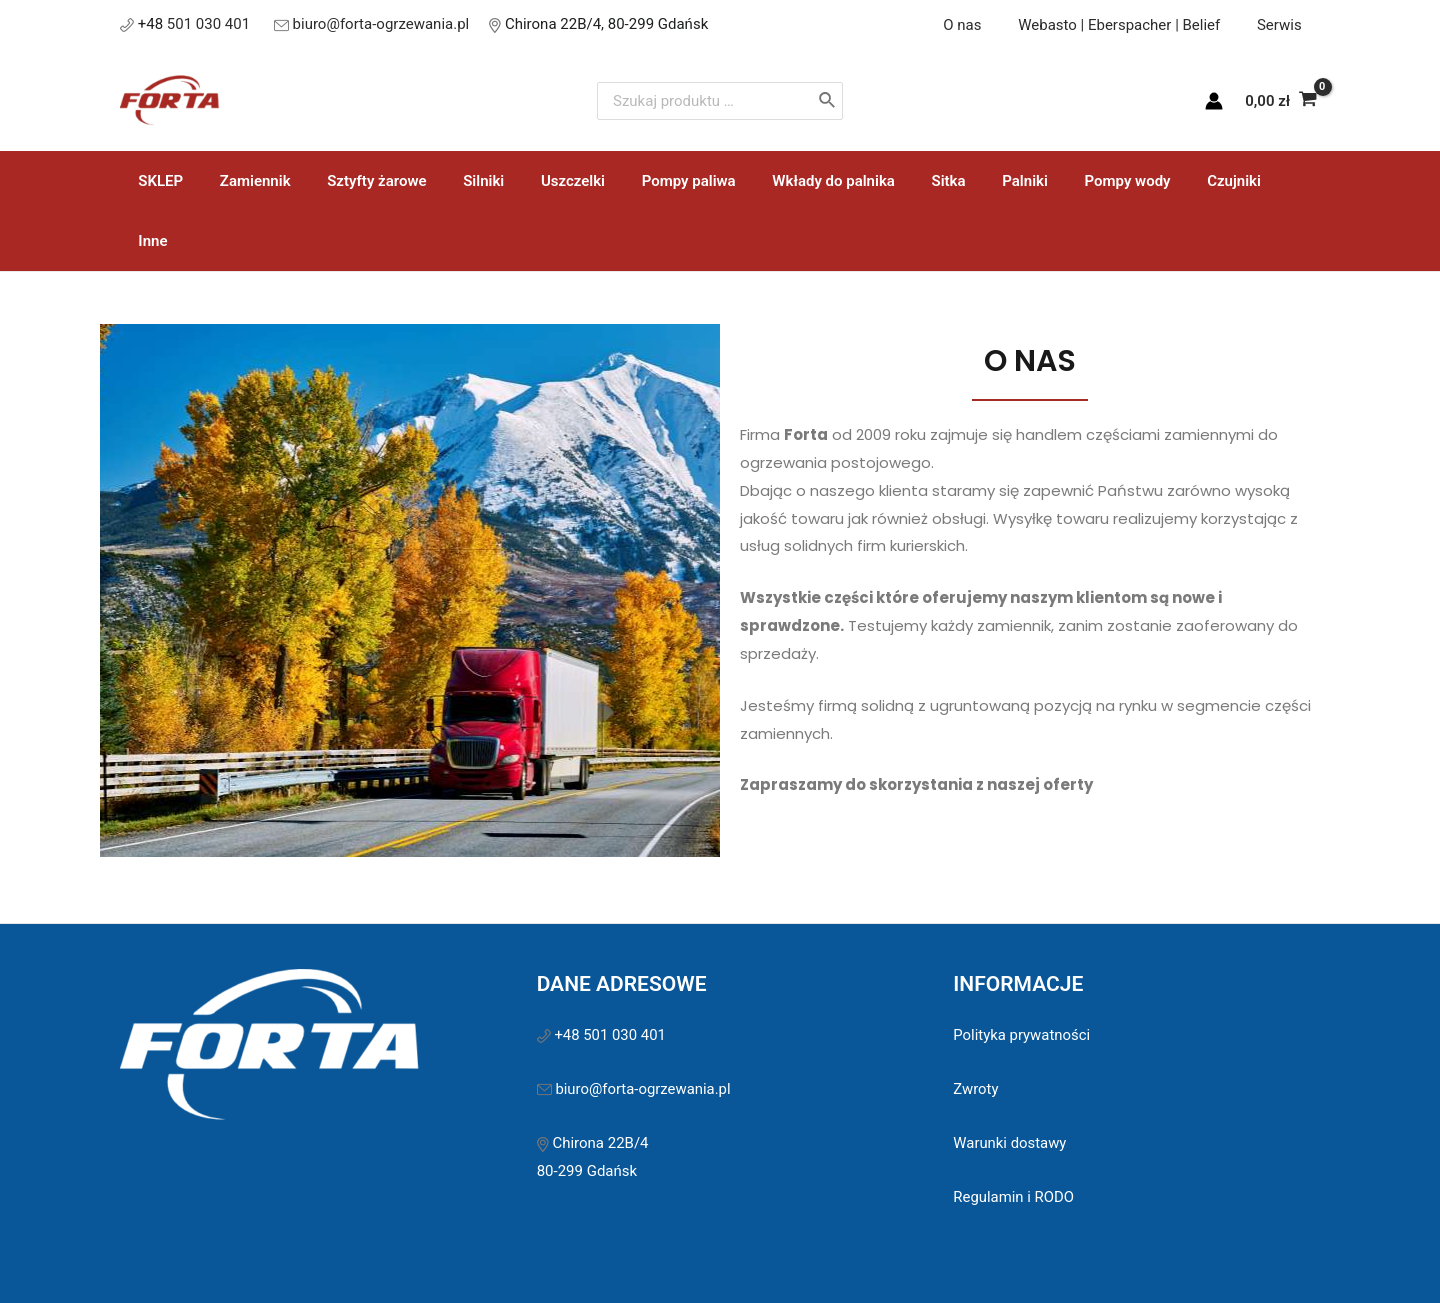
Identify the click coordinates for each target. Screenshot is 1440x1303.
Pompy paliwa (652, 181)
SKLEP (157, 181)
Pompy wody (1064, 181)
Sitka (899, 181)
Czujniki (1164, 181)
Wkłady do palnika (790, 181)
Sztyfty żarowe (360, 181)
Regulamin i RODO (1014, 1137)
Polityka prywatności (1022, 975)
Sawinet (859, 1262)
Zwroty (976, 1029)
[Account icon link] (1214, 101)
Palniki (969, 181)
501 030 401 (210, 24)
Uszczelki (543, 181)
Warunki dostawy (1010, 1083)
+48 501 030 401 (612, 975)
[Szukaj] (871, 101)
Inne (1235, 181)
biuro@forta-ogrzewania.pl (381, 24)
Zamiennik (245, 181)
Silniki (460, 181)
